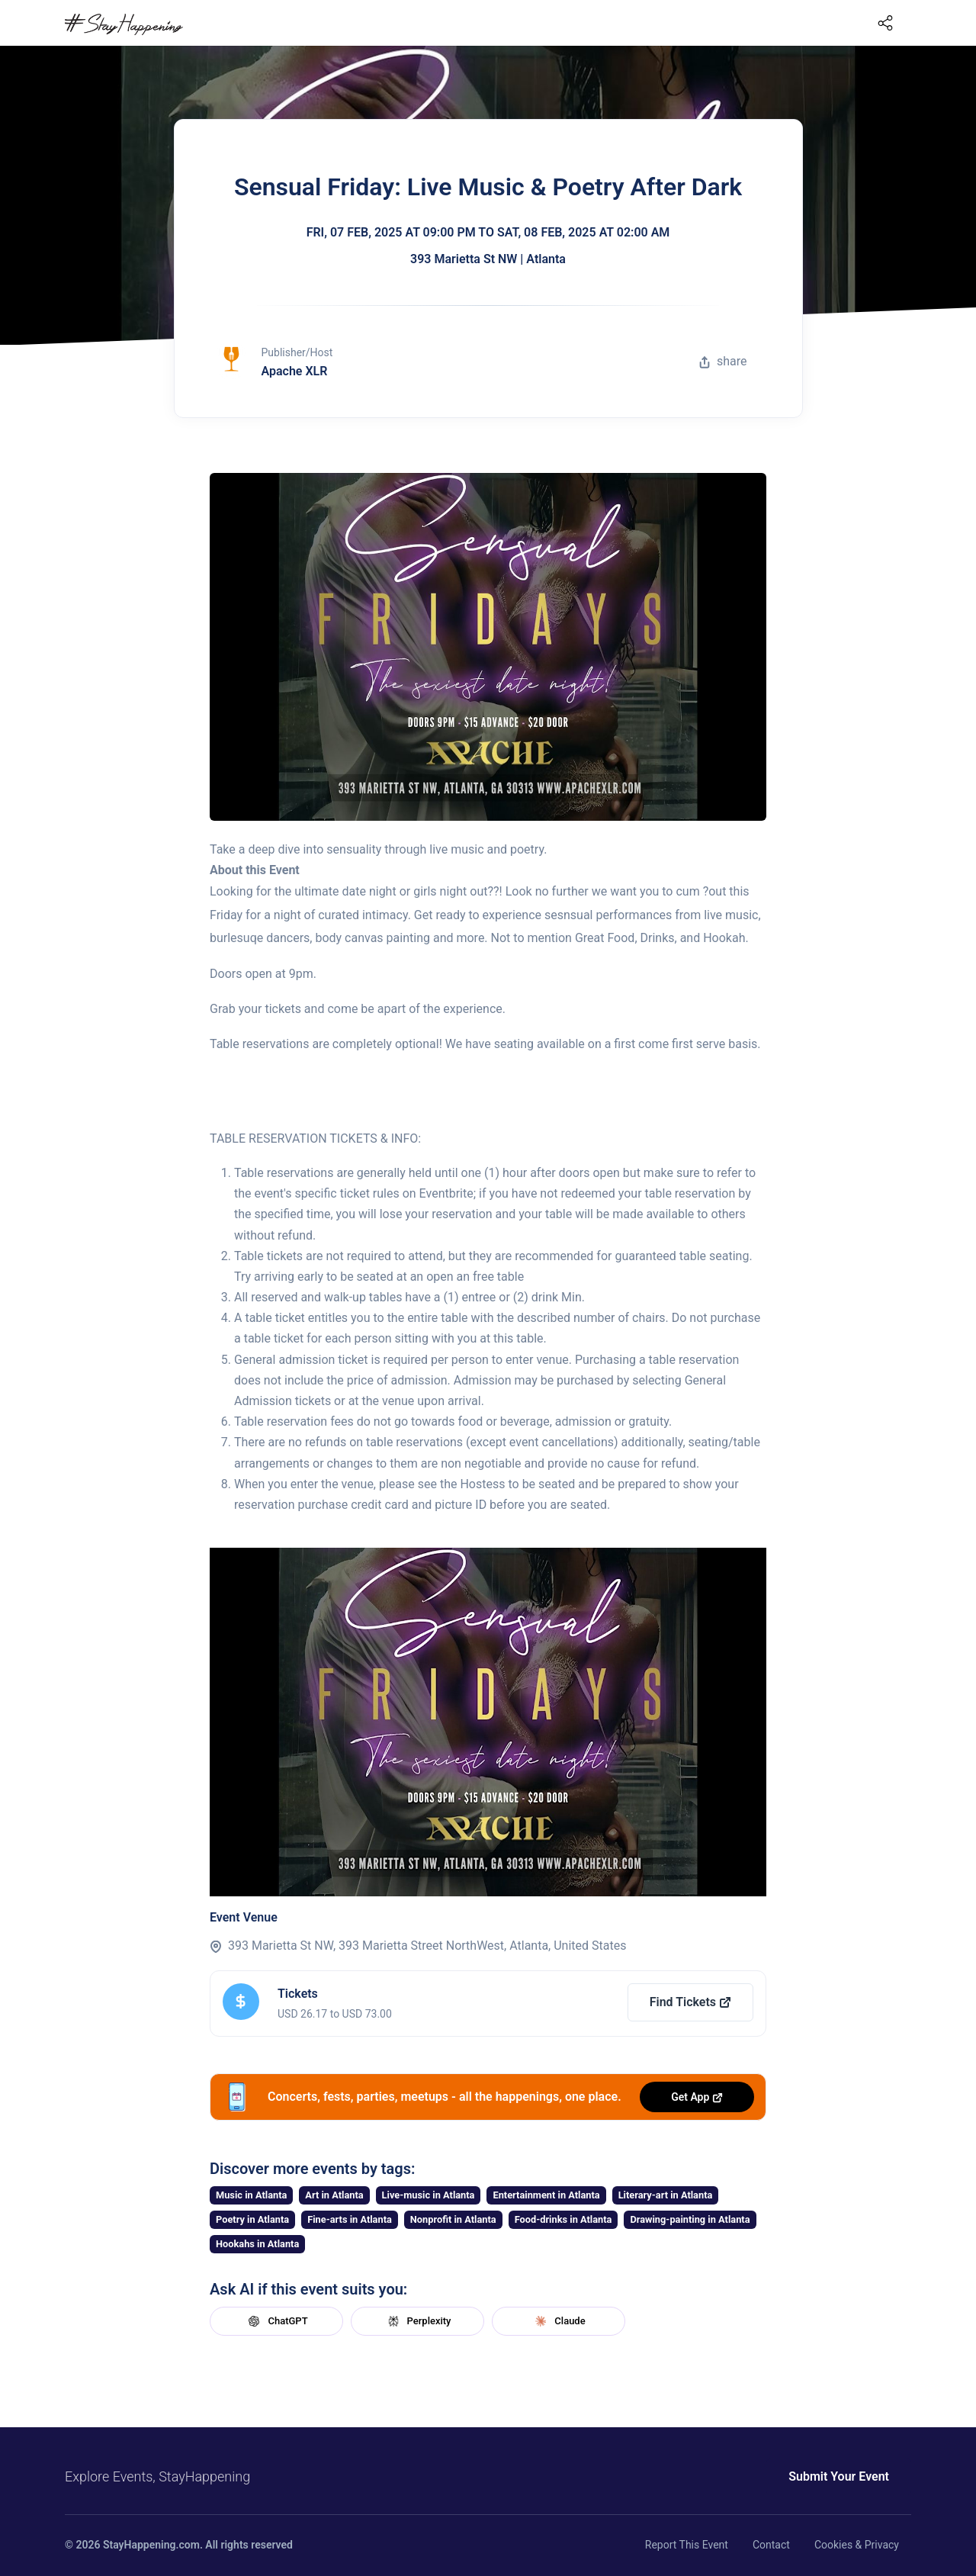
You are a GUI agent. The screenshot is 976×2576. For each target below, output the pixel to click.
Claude (558, 2321)
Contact (771, 2545)
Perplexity (417, 2321)
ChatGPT (276, 2321)
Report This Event (686, 2545)
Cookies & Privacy (856, 2545)
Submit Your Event (838, 2476)
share (722, 361)
